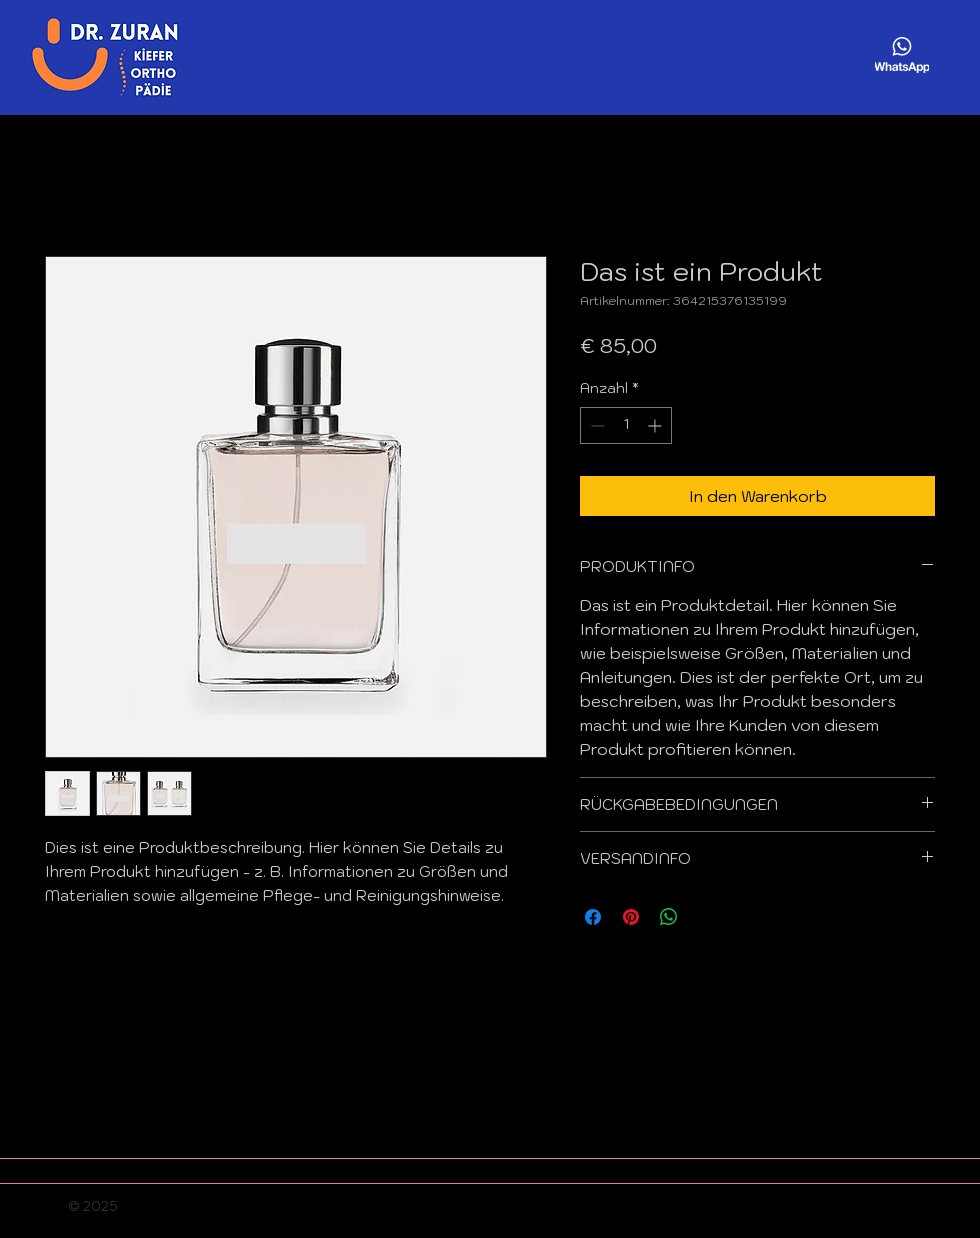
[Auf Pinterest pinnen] (631, 917)
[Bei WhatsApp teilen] (669, 917)
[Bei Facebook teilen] (593, 917)
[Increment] (656, 425)
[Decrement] (595, 425)
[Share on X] (707, 917)
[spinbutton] (626, 425)
